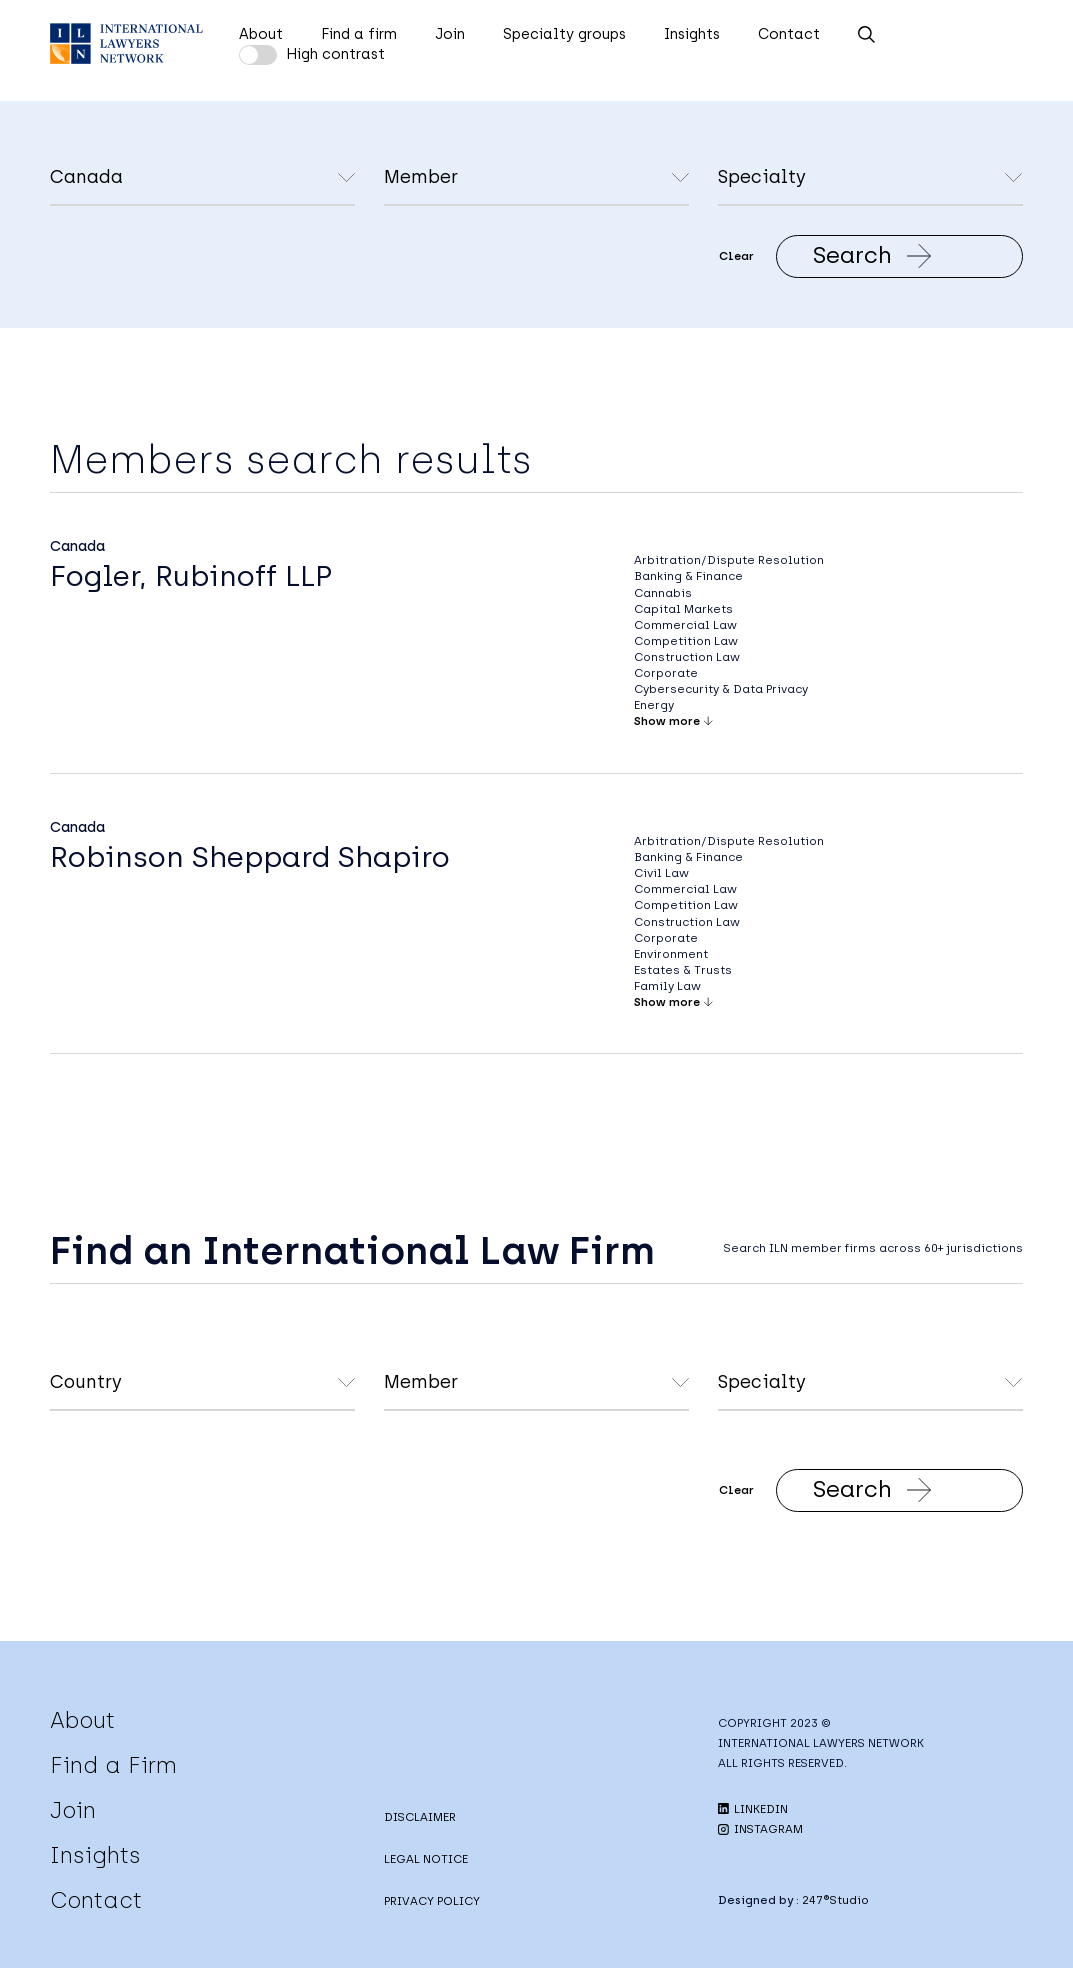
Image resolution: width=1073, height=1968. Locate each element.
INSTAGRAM (760, 1829)
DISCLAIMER (420, 1817)
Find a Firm (113, 1765)
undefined (536, 178)
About (261, 34)
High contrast (335, 54)
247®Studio (835, 1900)
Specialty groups (564, 34)
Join (450, 34)
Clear (736, 256)
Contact (789, 34)
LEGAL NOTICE (426, 1859)
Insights (692, 34)
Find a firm (359, 34)
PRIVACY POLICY (432, 1901)
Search (872, 255)
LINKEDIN (753, 1809)
